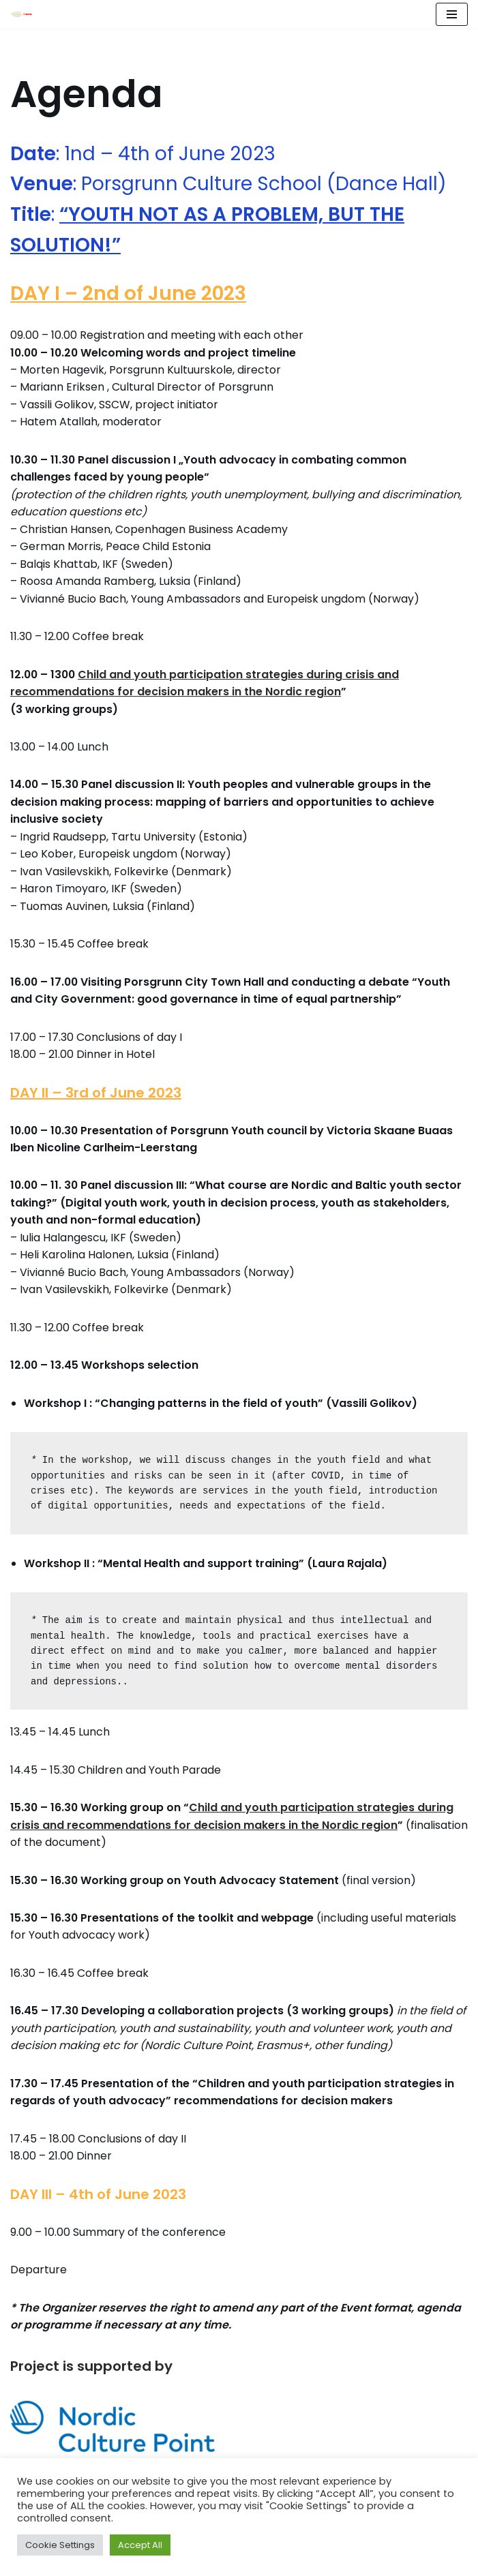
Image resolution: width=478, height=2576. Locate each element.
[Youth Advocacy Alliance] (21, 14)
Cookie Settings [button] (60, 2545)
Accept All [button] (140, 2545)
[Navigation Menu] (452, 14)
